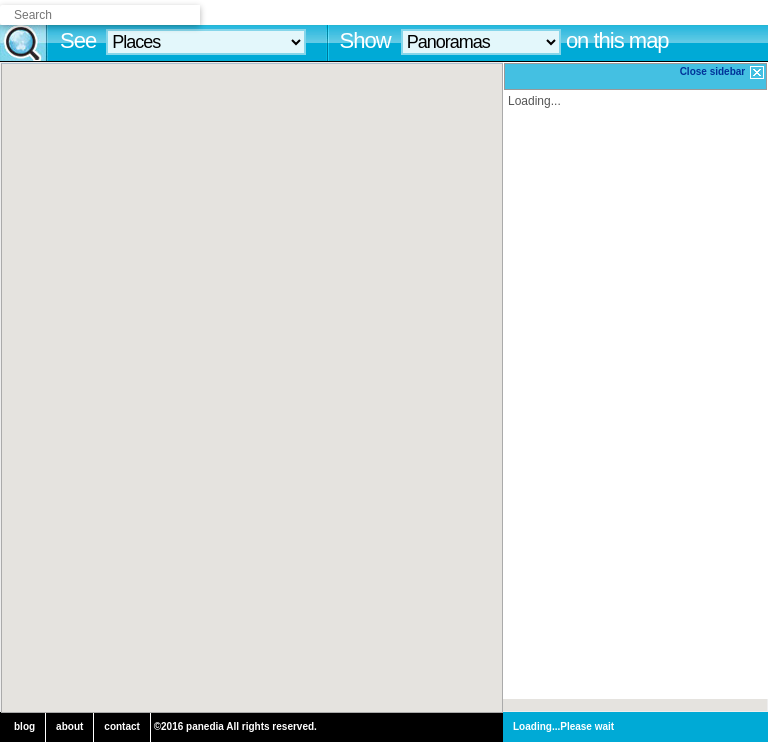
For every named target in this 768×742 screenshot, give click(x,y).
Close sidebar (723, 72)
